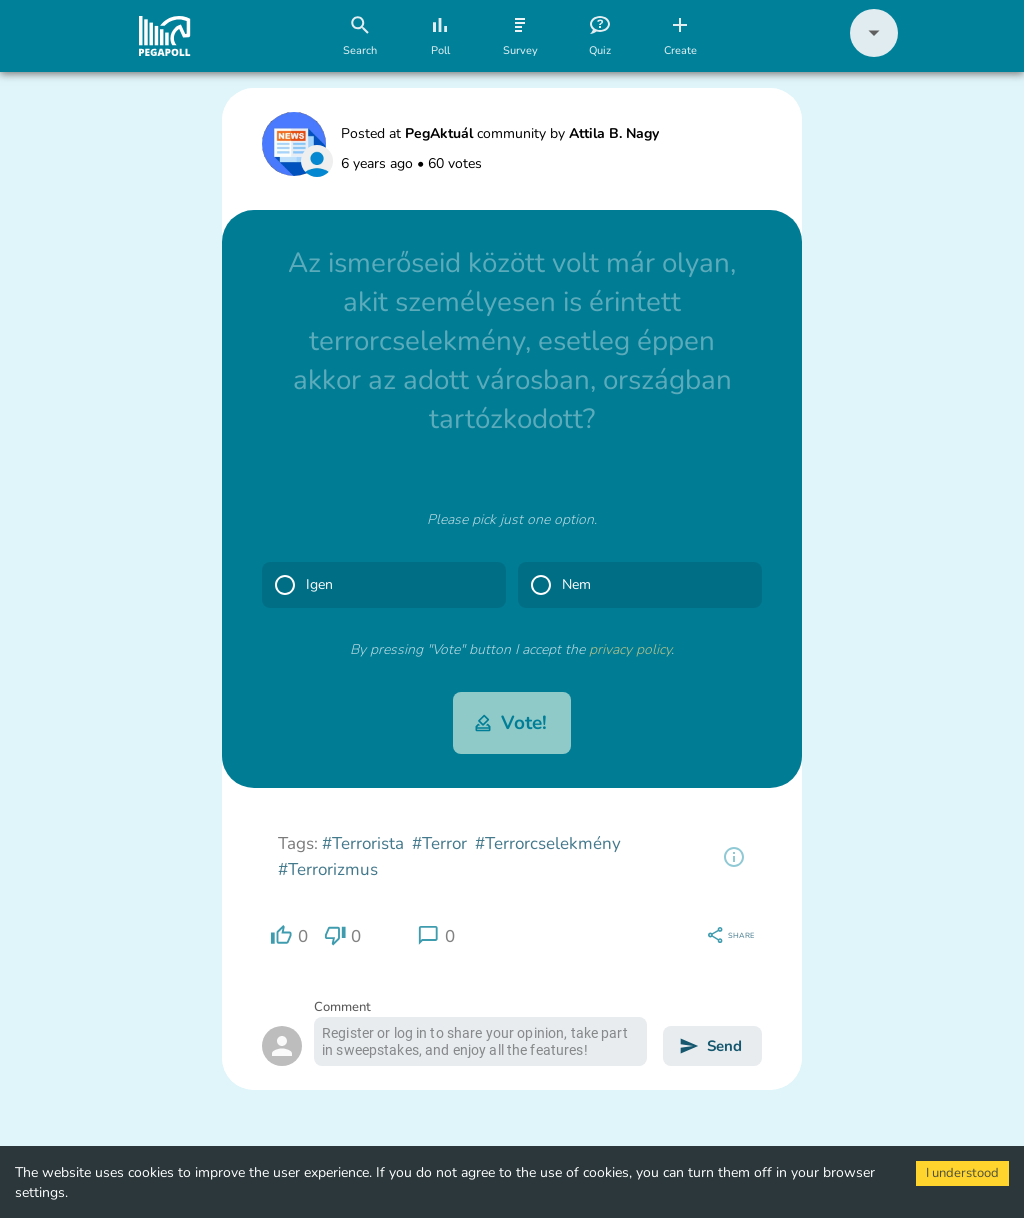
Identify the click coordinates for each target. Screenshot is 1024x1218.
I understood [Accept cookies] (962, 1173)
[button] (874, 52)
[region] (734, 857)
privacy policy (630, 649)
